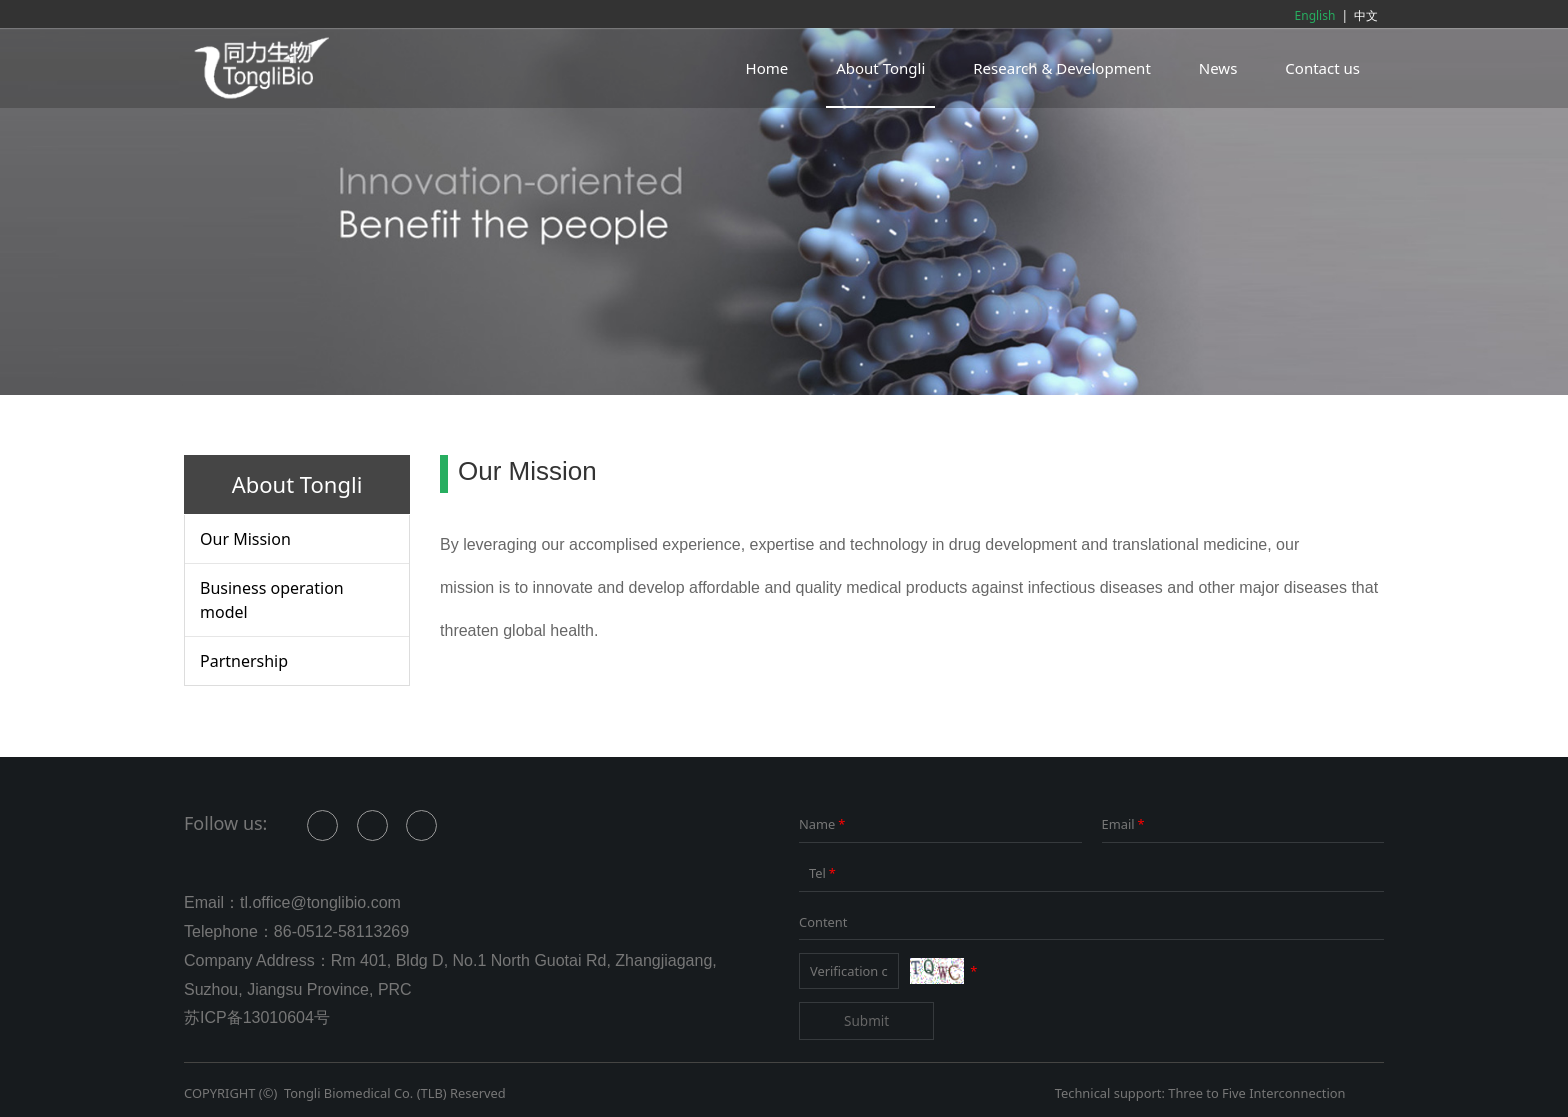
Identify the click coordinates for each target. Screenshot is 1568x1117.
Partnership (244, 661)
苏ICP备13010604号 (257, 1017)
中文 (1366, 15)
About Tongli (880, 68)
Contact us (1322, 68)
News (1218, 68)
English (1315, 15)
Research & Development (1062, 68)
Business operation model (272, 600)
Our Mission (245, 539)
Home (767, 68)
